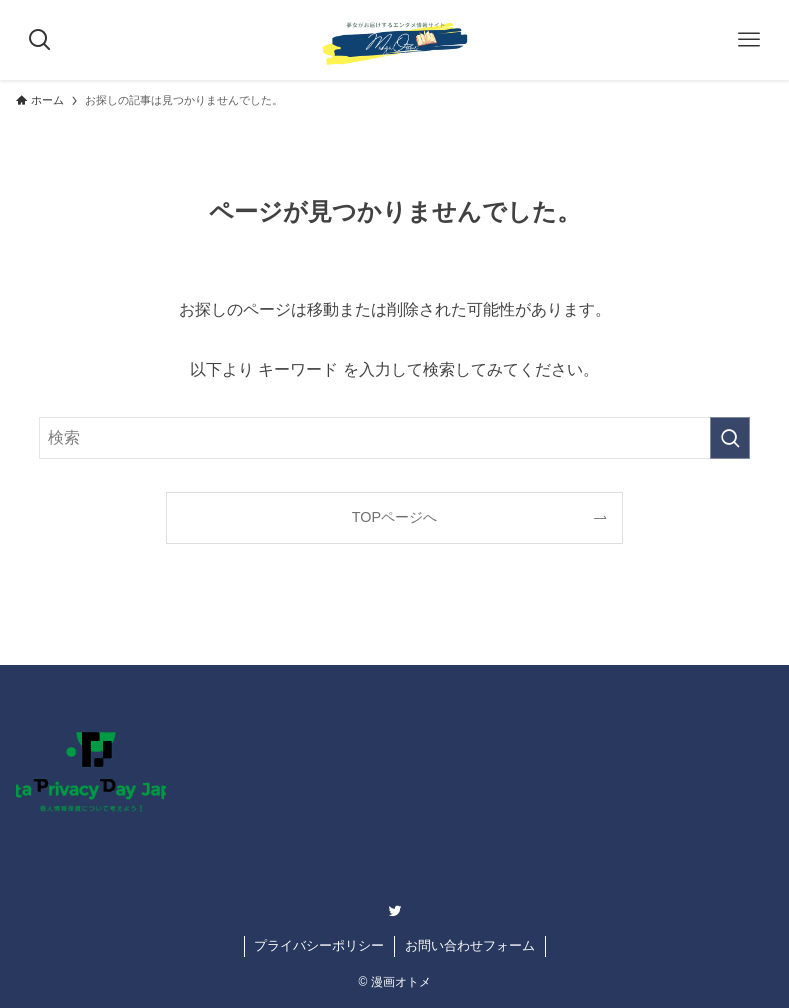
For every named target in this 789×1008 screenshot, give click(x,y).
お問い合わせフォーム (470, 945)
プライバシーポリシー (319, 945)
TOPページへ (394, 517)
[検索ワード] (394, 438)
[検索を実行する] (730, 438)
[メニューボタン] (749, 40)
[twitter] (395, 911)
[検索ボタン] (40, 40)
